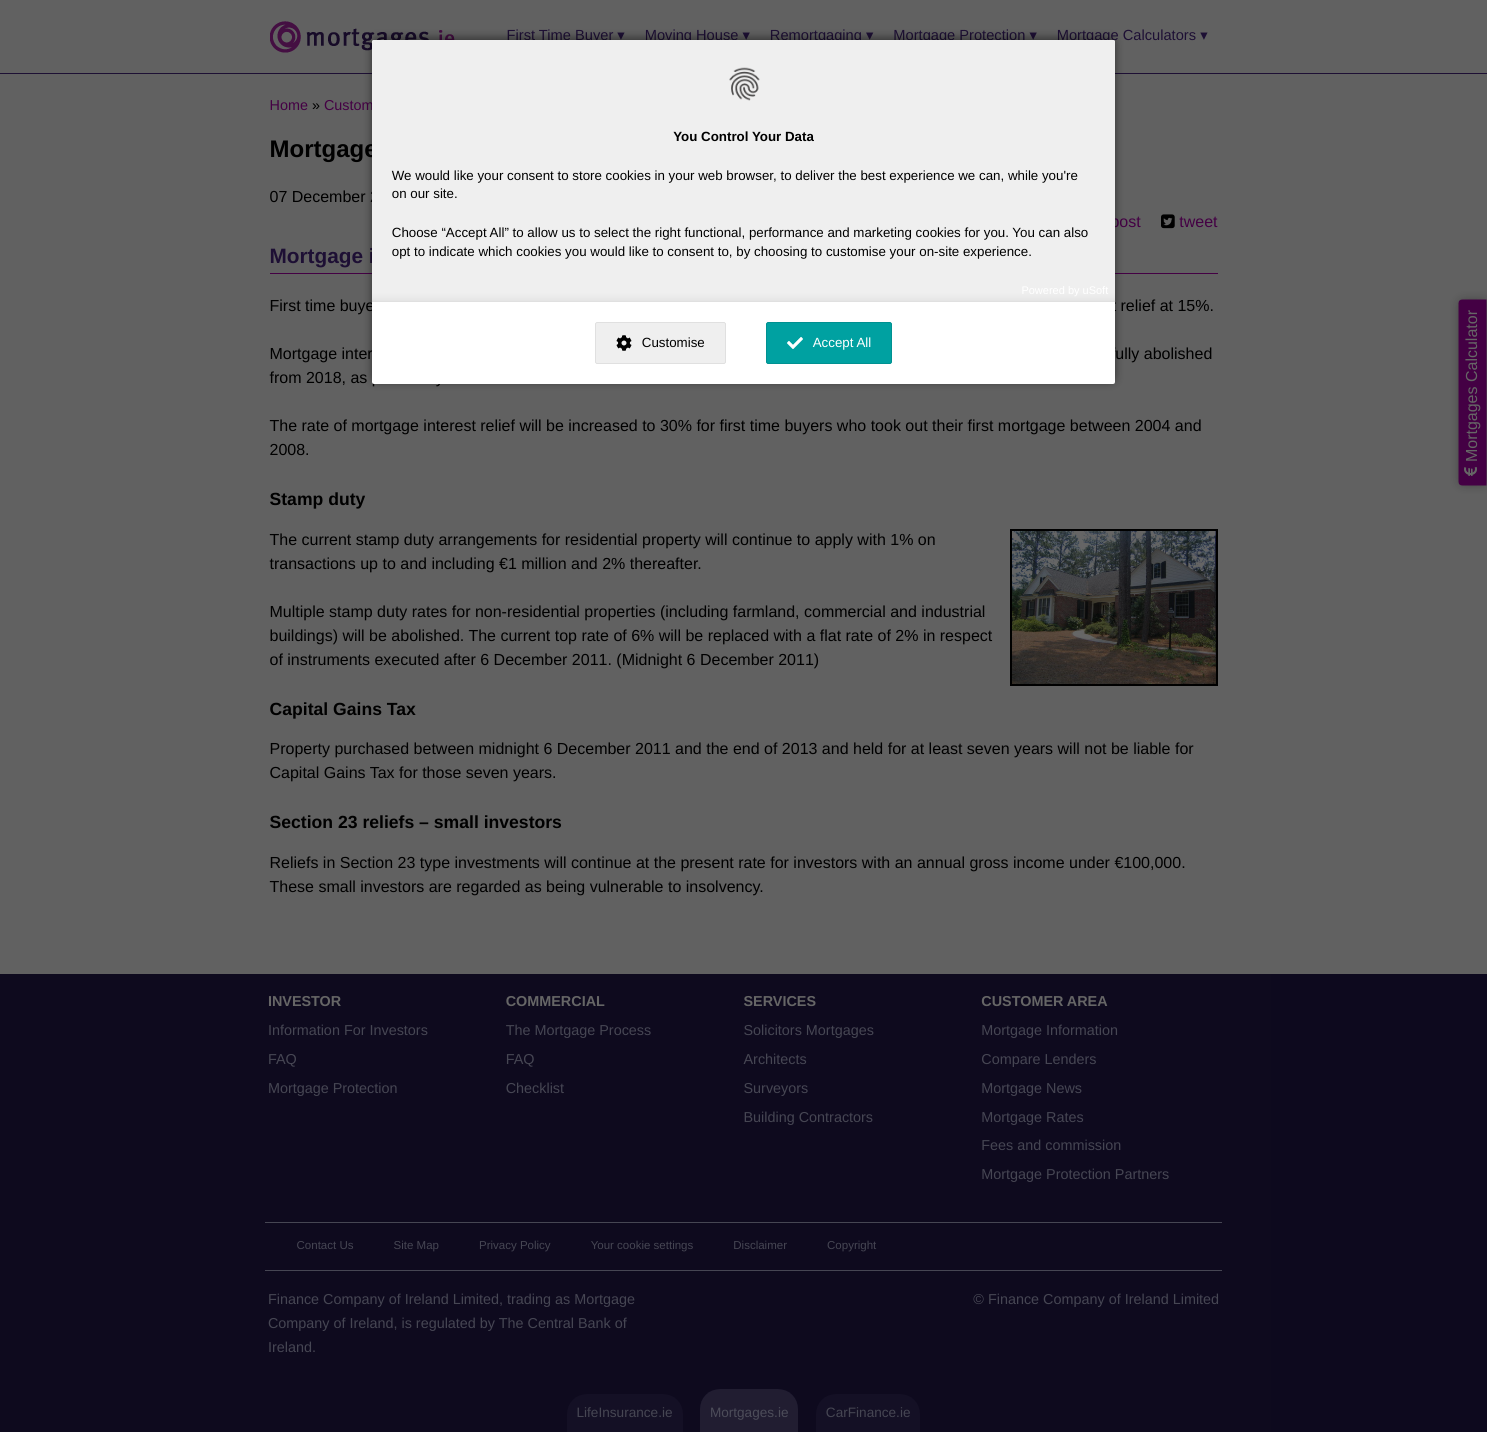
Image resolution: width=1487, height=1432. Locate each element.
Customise (673, 342)
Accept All (842, 342)
